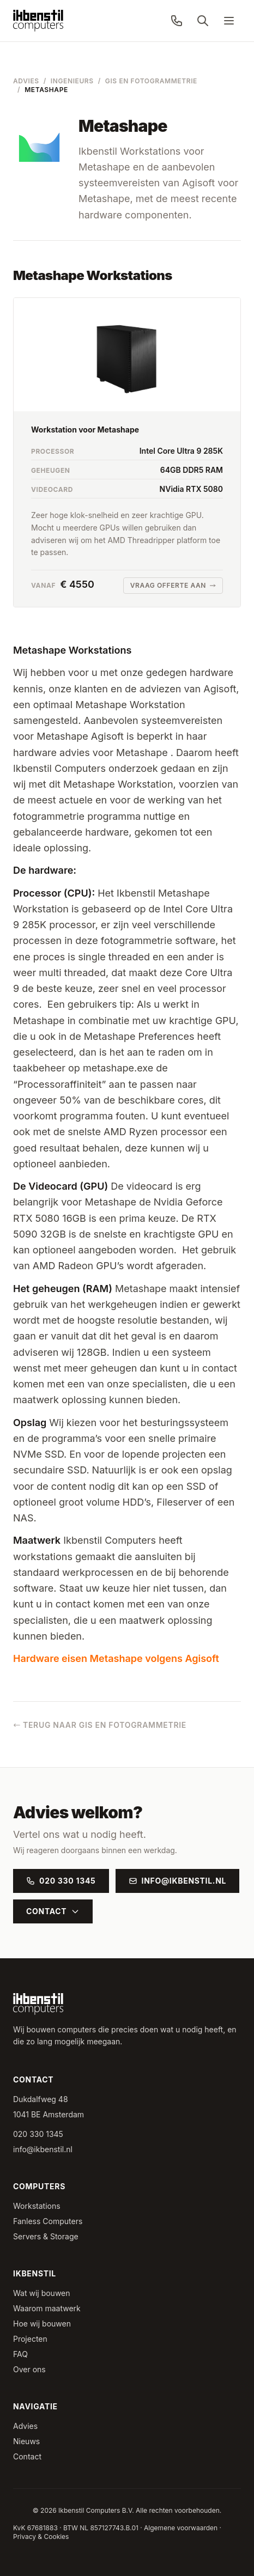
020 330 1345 (61, 1880)
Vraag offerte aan (173, 585)
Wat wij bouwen (41, 2293)
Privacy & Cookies (41, 2536)
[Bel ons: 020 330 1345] (177, 21)
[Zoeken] (203, 21)
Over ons (29, 2369)
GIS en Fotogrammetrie (151, 81)
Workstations (37, 2205)
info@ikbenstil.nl (178, 1880)
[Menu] (229, 21)
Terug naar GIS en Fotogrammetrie (99, 1724)
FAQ (20, 2354)
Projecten (30, 2338)
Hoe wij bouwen (42, 2323)
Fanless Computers (47, 2221)
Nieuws (26, 2441)
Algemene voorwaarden (180, 2528)
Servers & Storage (45, 2236)
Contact (53, 1911)
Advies (26, 81)
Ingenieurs (72, 81)
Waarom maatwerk (47, 2308)
